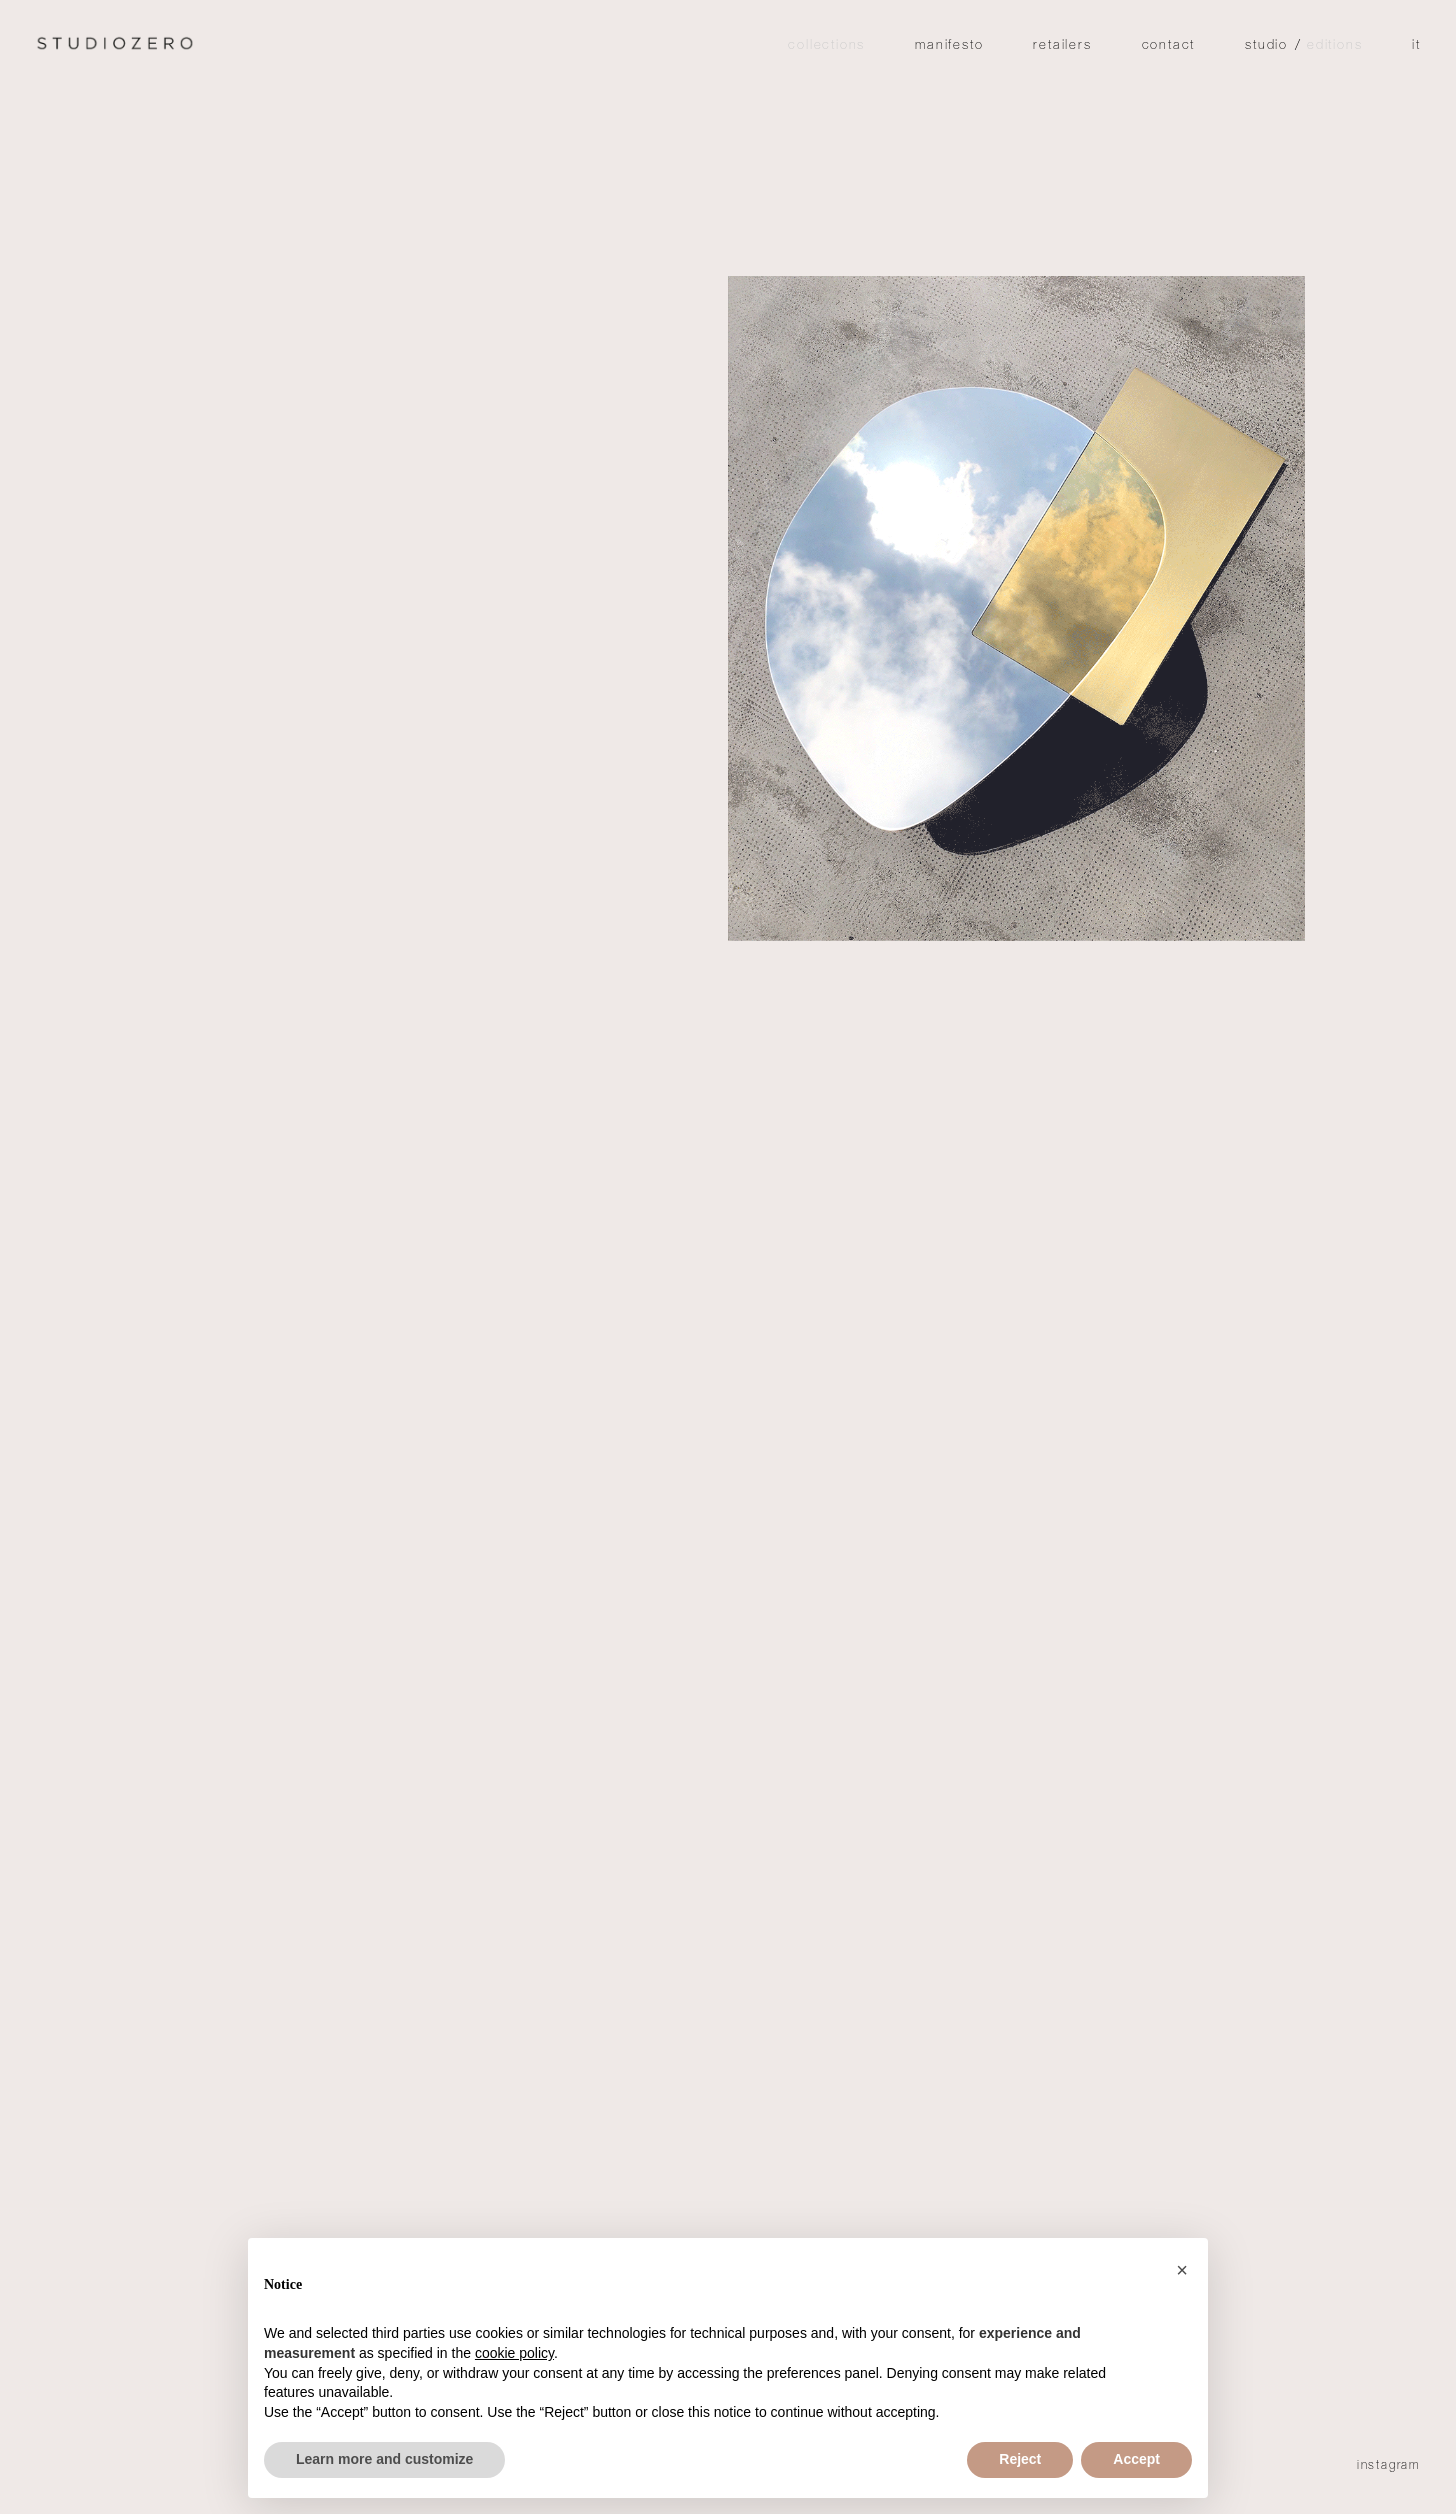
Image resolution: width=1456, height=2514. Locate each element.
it (1416, 46)
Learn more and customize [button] (384, 2459)
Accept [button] (1136, 2459)
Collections (826, 46)
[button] (1182, 2270)
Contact (1169, 46)
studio (1266, 46)
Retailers (1062, 46)
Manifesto (949, 46)
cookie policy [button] (514, 2353)
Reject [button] (1020, 2459)
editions (1334, 46)
